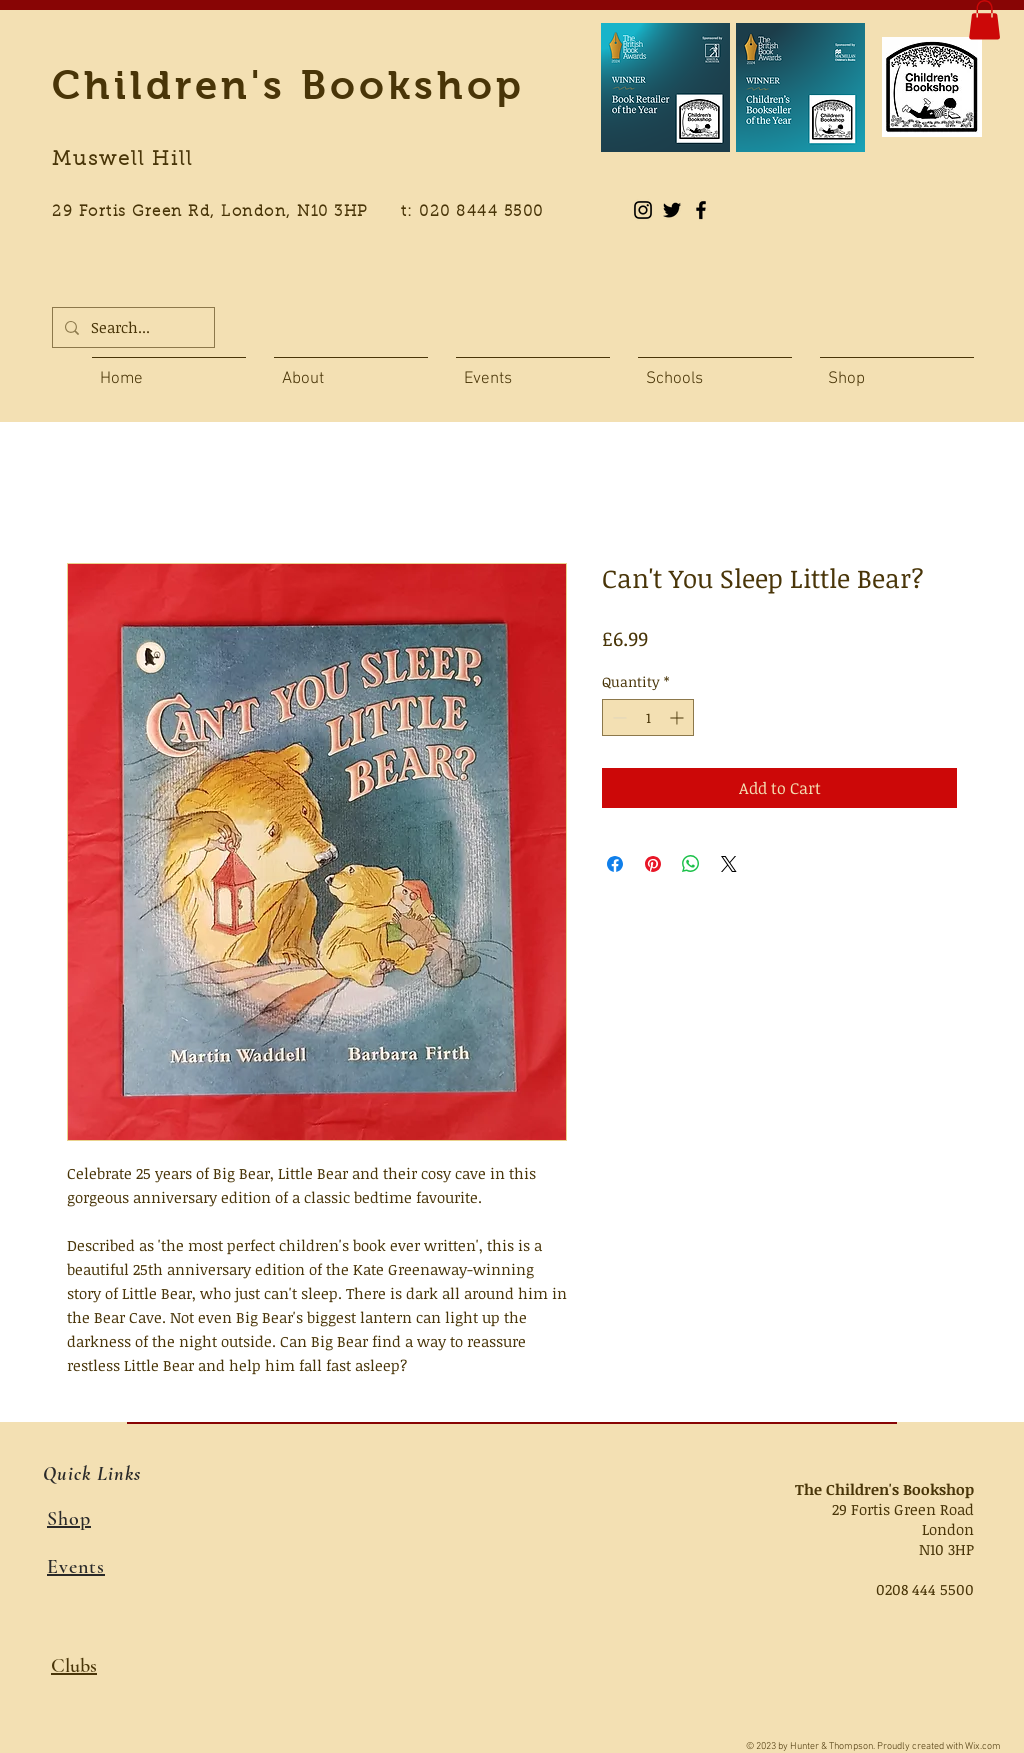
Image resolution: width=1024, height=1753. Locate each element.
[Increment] (678, 717)
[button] (984, 19)
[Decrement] (617, 717)
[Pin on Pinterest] (653, 864)
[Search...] (131, 327)
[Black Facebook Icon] (701, 210)
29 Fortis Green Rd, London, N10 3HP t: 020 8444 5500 (309, 212)
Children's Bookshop (288, 85)
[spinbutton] (648, 717)
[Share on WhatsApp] (691, 864)
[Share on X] (729, 864)
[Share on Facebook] (615, 864)
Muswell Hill (122, 160)
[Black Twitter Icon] (672, 210)
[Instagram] (643, 210)
